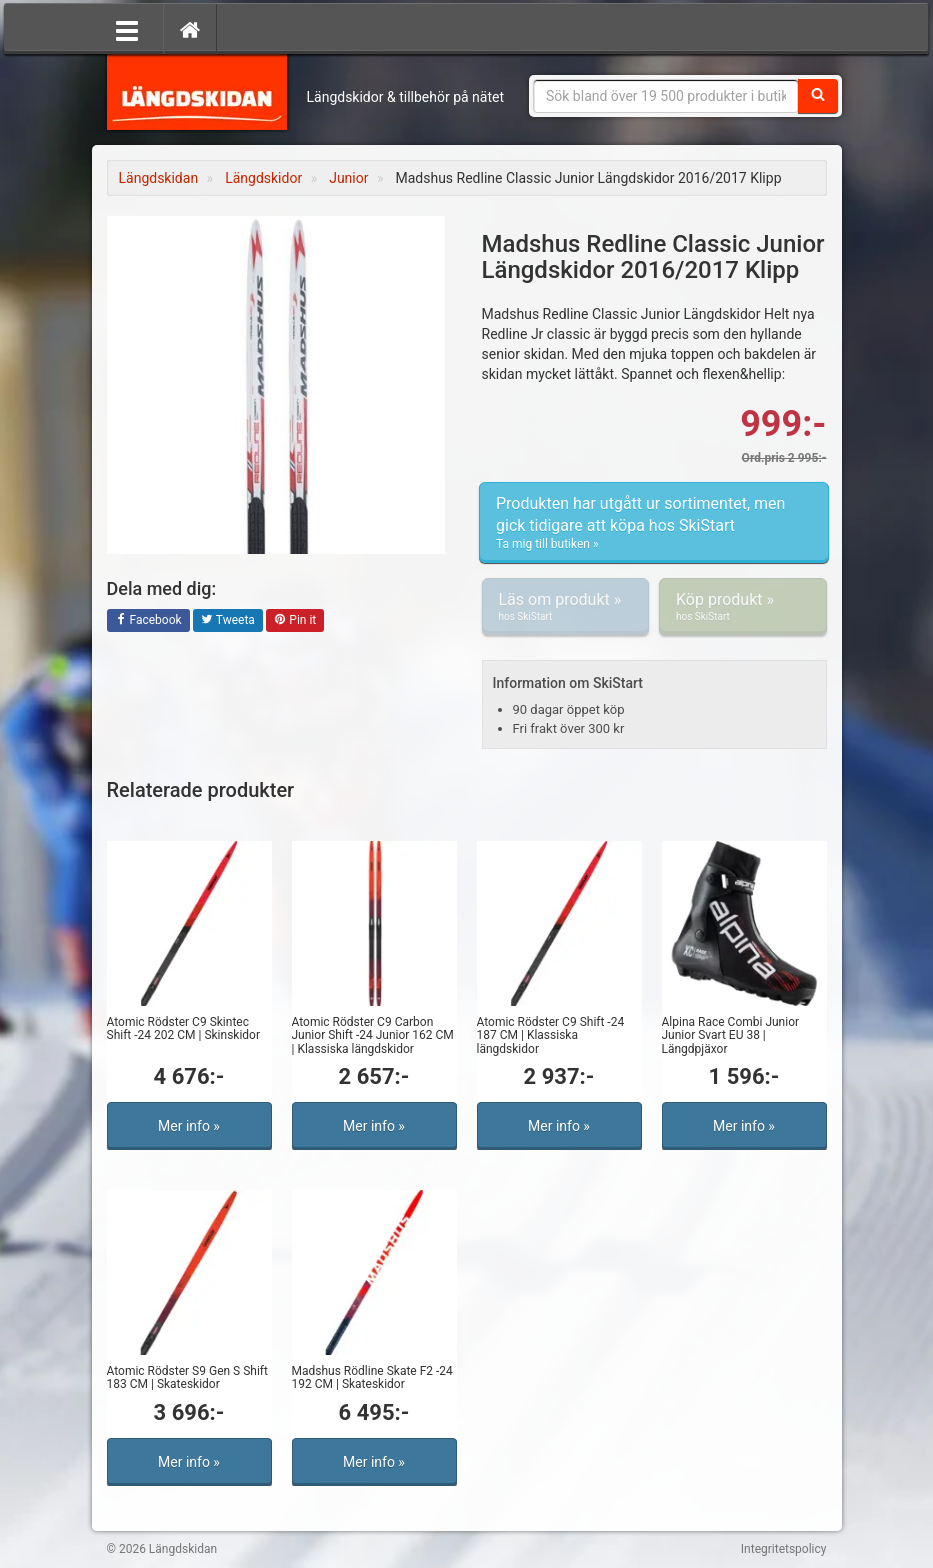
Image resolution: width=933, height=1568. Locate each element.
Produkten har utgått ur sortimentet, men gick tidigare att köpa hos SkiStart (654, 523)
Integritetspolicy (784, 1549)
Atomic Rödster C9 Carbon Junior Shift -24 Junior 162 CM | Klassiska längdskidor (373, 1035)
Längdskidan (197, 90)
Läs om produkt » (566, 607)
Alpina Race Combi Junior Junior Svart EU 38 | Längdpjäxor (731, 1035)
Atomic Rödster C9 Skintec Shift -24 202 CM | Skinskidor (184, 1028)
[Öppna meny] (127, 29)
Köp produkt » (743, 607)
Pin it (295, 621)
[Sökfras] (666, 96)
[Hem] (190, 29)
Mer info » (189, 1126)
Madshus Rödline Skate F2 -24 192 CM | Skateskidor (372, 1377)
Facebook (148, 621)
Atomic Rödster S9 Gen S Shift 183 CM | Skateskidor (187, 1377)
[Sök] (818, 96)
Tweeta (228, 621)
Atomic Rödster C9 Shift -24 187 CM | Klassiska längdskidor (551, 1035)
